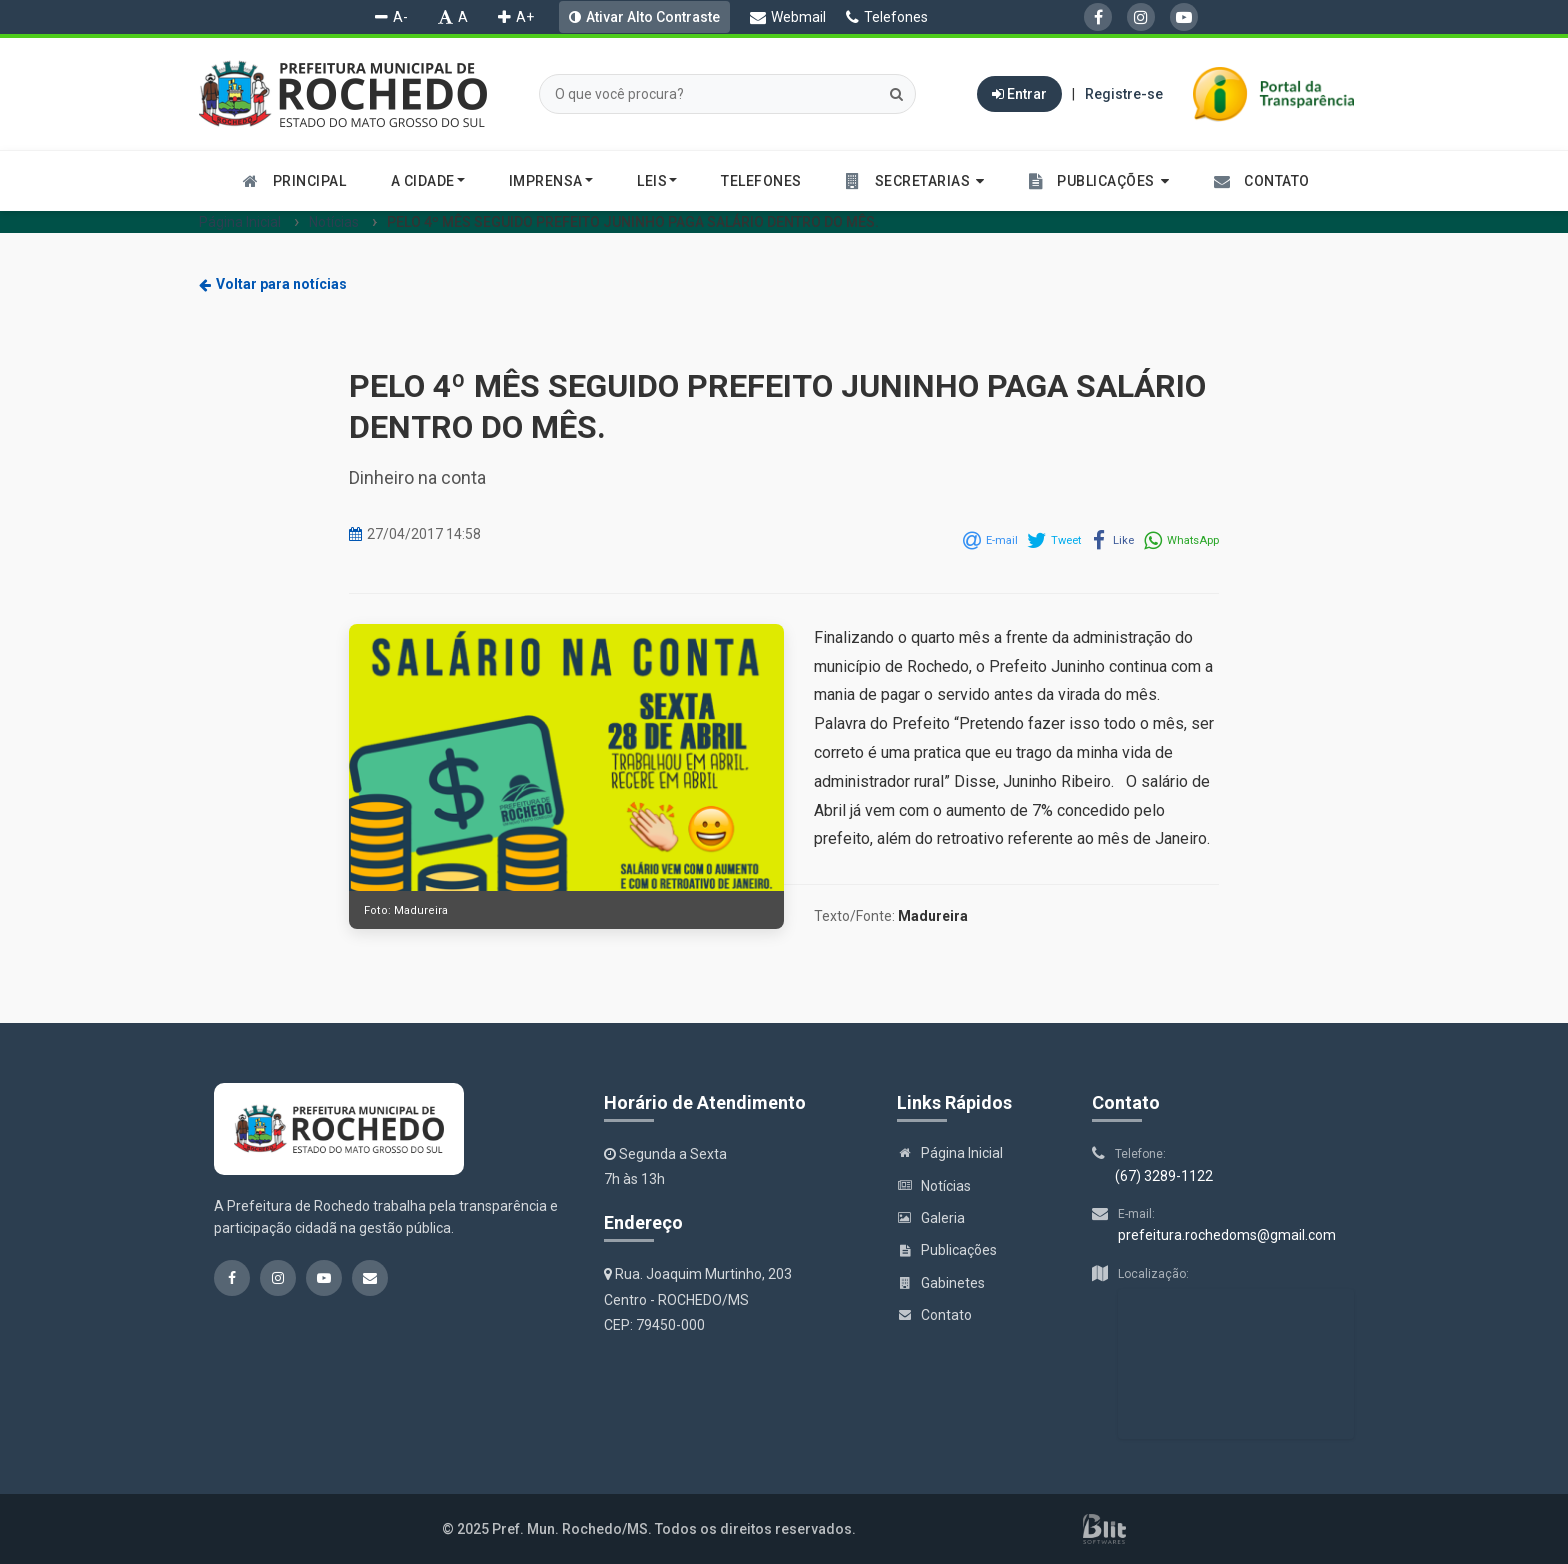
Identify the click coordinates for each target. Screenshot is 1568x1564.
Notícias (334, 222)
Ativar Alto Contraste (653, 17)
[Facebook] (1098, 17)
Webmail (788, 17)
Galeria (931, 1218)
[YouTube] (1184, 17)
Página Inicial (240, 222)
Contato (934, 1315)
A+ (516, 17)
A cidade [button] (428, 181)
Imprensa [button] (551, 181)
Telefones (887, 17)
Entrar (1019, 94)
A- (391, 17)
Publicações (947, 1250)
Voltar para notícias (273, 284)
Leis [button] (657, 181)
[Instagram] (1141, 17)
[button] (915, 181)
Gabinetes (941, 1283)
